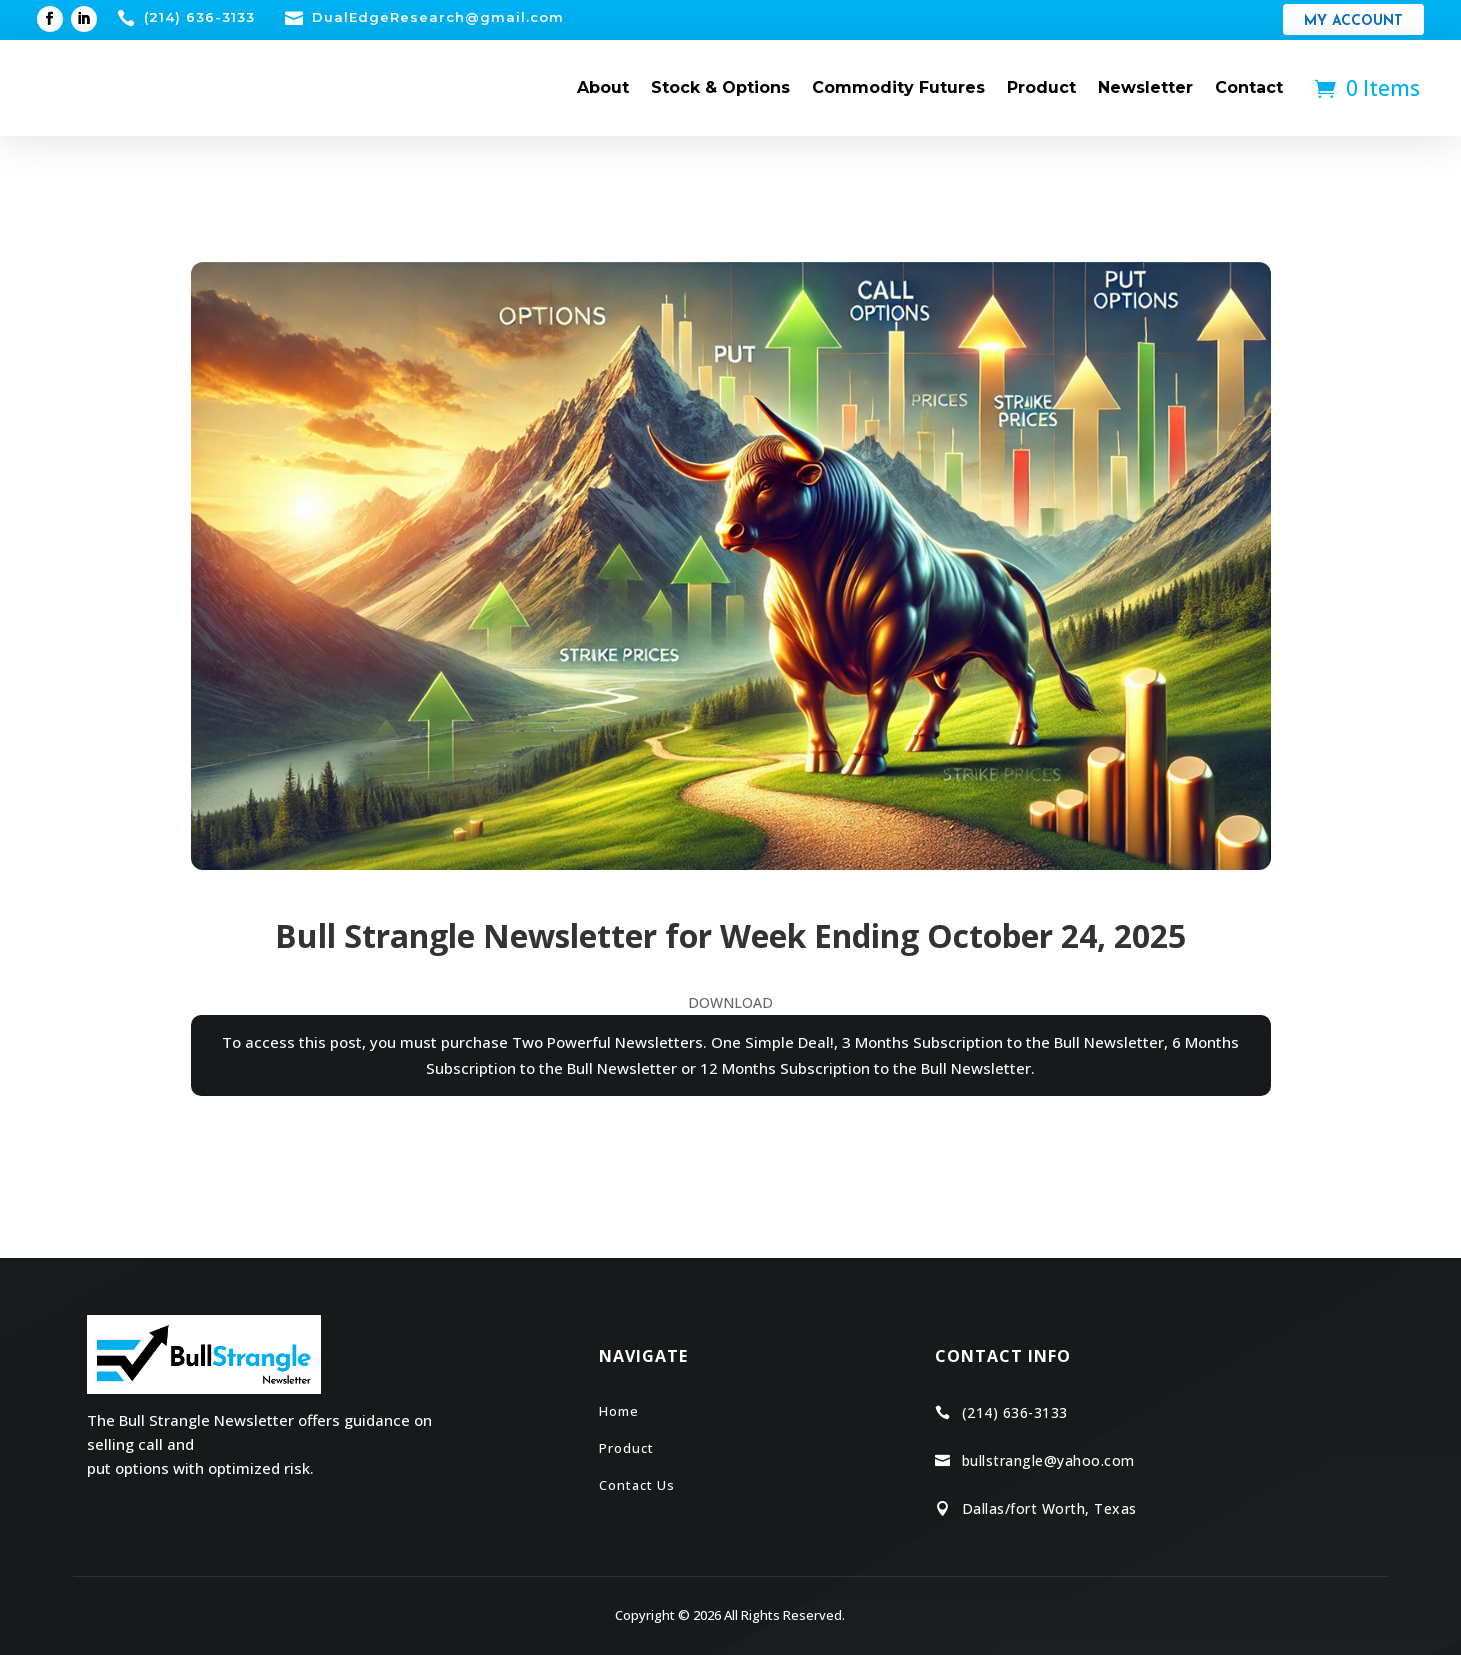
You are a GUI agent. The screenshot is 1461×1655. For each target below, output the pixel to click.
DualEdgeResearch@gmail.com (438, 17)
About (603, 87)
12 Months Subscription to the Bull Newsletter (865, 1068)
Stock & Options (720, 87)
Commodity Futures (898, 87)
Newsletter (1145, 87)
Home (619, 1411)
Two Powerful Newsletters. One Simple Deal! (673, 1042)
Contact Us (637, 1485)
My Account (1353, 21)
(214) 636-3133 (199, 17)
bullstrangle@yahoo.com (1048, 1460)
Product (1041, 87)
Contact (1249, 87)
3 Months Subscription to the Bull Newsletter (1003, 1042)
